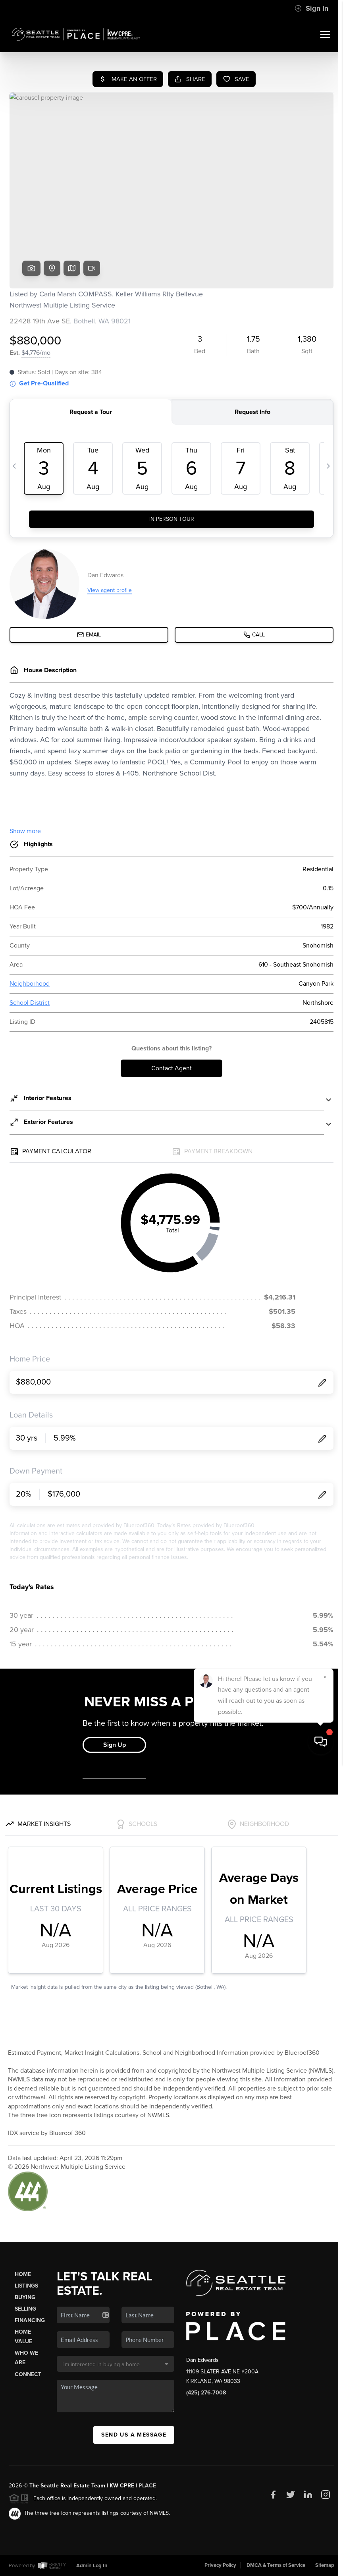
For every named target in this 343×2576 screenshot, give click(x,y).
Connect (28, 2374)
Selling (25, 2308)
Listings (26, 2285)
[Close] (325, 2489)
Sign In (311, 8)
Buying (25, 2297)
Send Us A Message (133, 2434)
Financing (30, 2320)
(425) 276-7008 (206, 2392)
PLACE (147, 2485)
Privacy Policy (220, 2565)
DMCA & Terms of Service (276, 2565)
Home (23, 2274)
